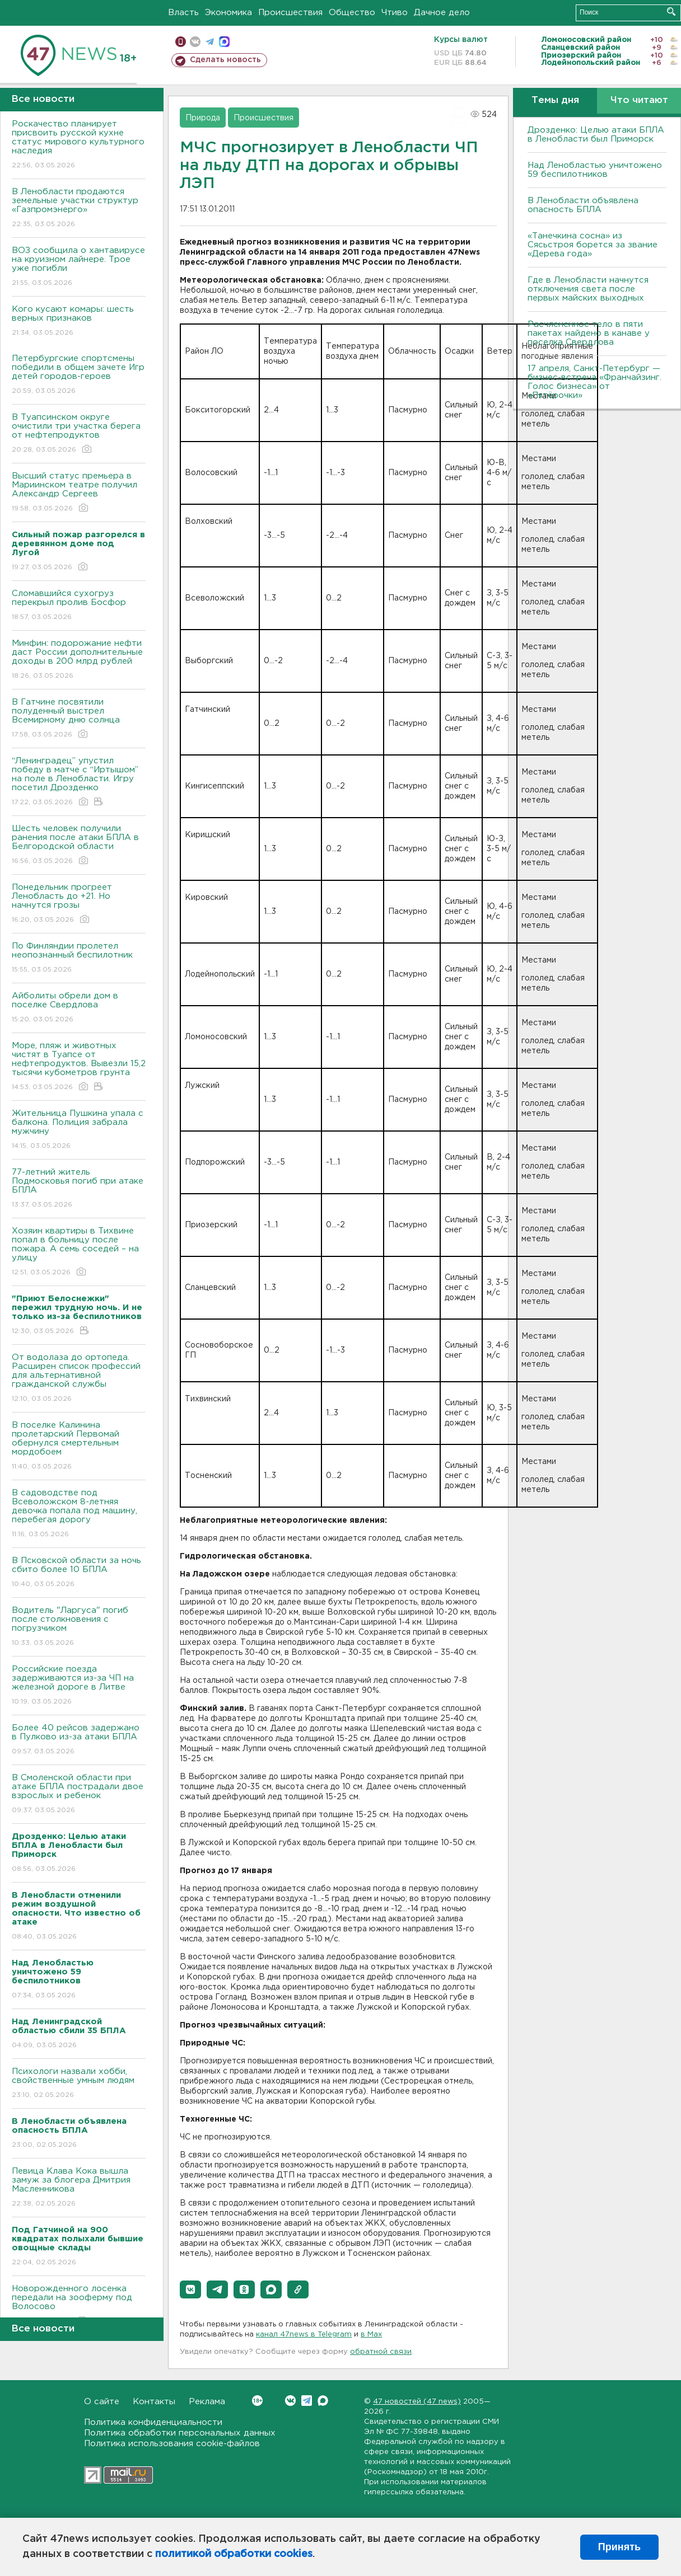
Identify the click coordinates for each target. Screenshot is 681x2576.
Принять (619, 2546)
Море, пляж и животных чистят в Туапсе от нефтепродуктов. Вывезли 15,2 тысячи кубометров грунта (79, 1067)
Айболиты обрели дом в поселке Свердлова (79, 1008)
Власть (183, 12)
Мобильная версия (180, 41)
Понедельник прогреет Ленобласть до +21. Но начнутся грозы (79, 904)
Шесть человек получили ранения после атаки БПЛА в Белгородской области (79, 845)
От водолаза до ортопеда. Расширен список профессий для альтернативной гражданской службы (79, 1379)
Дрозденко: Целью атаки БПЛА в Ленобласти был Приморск (596, 134)
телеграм (209, 41)
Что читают (639, 100)
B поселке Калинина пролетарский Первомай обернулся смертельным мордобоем (79, 1446)
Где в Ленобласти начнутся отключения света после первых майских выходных (588, 289)
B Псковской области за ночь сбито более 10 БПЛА (79, 1573)
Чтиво (394, 12)
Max (323, 2400)
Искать (671, 11)
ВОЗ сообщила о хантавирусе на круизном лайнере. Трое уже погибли (79, 267)
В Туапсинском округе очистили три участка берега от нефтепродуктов (79, 434)
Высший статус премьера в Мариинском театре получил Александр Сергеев (79, 492)
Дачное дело (442, 12)
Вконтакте (257, 2400)
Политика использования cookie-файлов (172, 2443)
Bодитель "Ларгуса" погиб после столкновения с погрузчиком (79, 1627)
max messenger (224, 41)
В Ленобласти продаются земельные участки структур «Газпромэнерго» (79, 208)
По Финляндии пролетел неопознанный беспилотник (79, 958)
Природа (202, 118)
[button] (190, 2289)
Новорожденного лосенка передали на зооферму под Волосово (79, 2305)
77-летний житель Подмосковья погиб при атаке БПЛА (79, 1189)
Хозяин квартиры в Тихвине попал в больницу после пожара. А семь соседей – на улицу (79, 1252)
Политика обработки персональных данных (180, 2433)
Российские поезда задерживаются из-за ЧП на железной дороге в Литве (79, 1685)
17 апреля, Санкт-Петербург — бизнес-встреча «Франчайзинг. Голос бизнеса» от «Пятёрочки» (594, 382)
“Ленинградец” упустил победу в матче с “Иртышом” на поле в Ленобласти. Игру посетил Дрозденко (79, 782)
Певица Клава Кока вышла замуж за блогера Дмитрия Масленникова (79, 2187)
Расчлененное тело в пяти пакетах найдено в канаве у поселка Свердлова (589, 333)
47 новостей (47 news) (417, 2402)
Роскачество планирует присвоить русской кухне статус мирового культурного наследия (79, 145)
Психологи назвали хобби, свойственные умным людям (79, 2084)
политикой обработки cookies (233, 2554)
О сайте (101, 2401)
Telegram (306, 2400)
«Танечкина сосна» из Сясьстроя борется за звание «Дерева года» (592, 244)
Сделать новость (225, 60)
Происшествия (290, 12)
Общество (352, 12)
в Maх (371, 2334)
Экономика (228, 12)
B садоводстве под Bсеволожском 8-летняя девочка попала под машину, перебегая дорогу (79, 1514)
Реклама (207, 2401)
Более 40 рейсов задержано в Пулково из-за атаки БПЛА (79, 1740)
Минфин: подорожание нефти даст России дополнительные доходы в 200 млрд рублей (79, 660)
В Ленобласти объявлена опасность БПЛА (583, 205)
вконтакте (195, 41)
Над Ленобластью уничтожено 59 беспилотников (595, 170)
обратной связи (381, 2352)
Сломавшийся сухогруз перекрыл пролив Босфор (79, 606)
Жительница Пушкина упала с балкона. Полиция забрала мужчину (79, 1130)
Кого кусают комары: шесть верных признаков (79, 321)
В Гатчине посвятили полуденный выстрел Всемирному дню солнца (79, 718)
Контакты (154, 2401)
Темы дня (555, 100)
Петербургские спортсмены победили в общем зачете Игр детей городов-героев (79, 375)
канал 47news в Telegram (304, 2334)
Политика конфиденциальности (153, 2422)
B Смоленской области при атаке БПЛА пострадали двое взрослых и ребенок (79, 1794)
